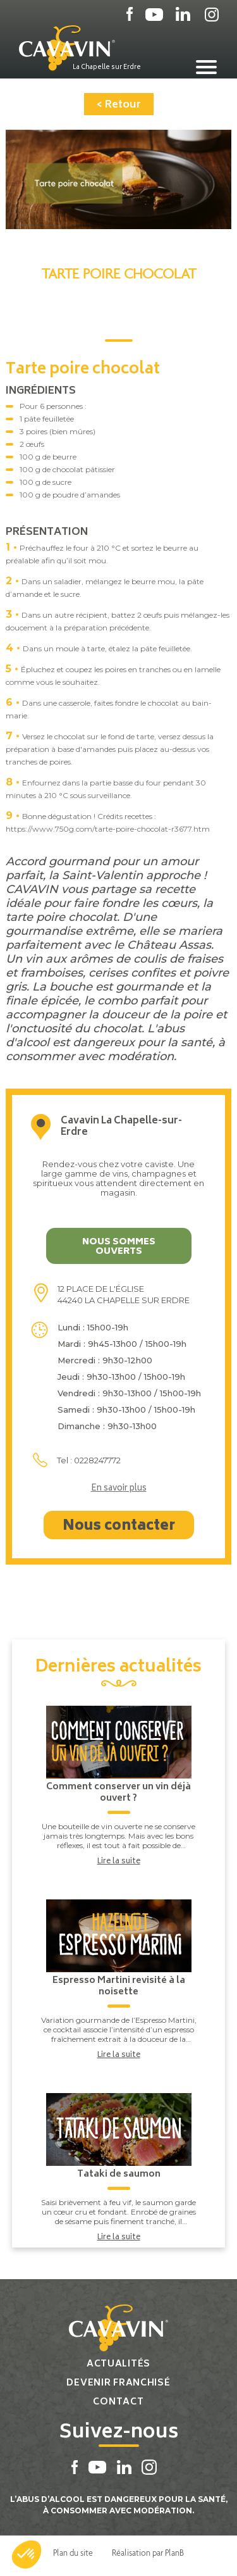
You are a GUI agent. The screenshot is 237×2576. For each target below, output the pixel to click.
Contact (118, 2402)
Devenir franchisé (118, 2383)
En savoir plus (119, 1489)
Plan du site (73, 2552)
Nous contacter (119, 1527)
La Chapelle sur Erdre (107, 67)
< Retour (119, 105)
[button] (26, 2554)
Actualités (118, 2364)
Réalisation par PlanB (148, 2552)
